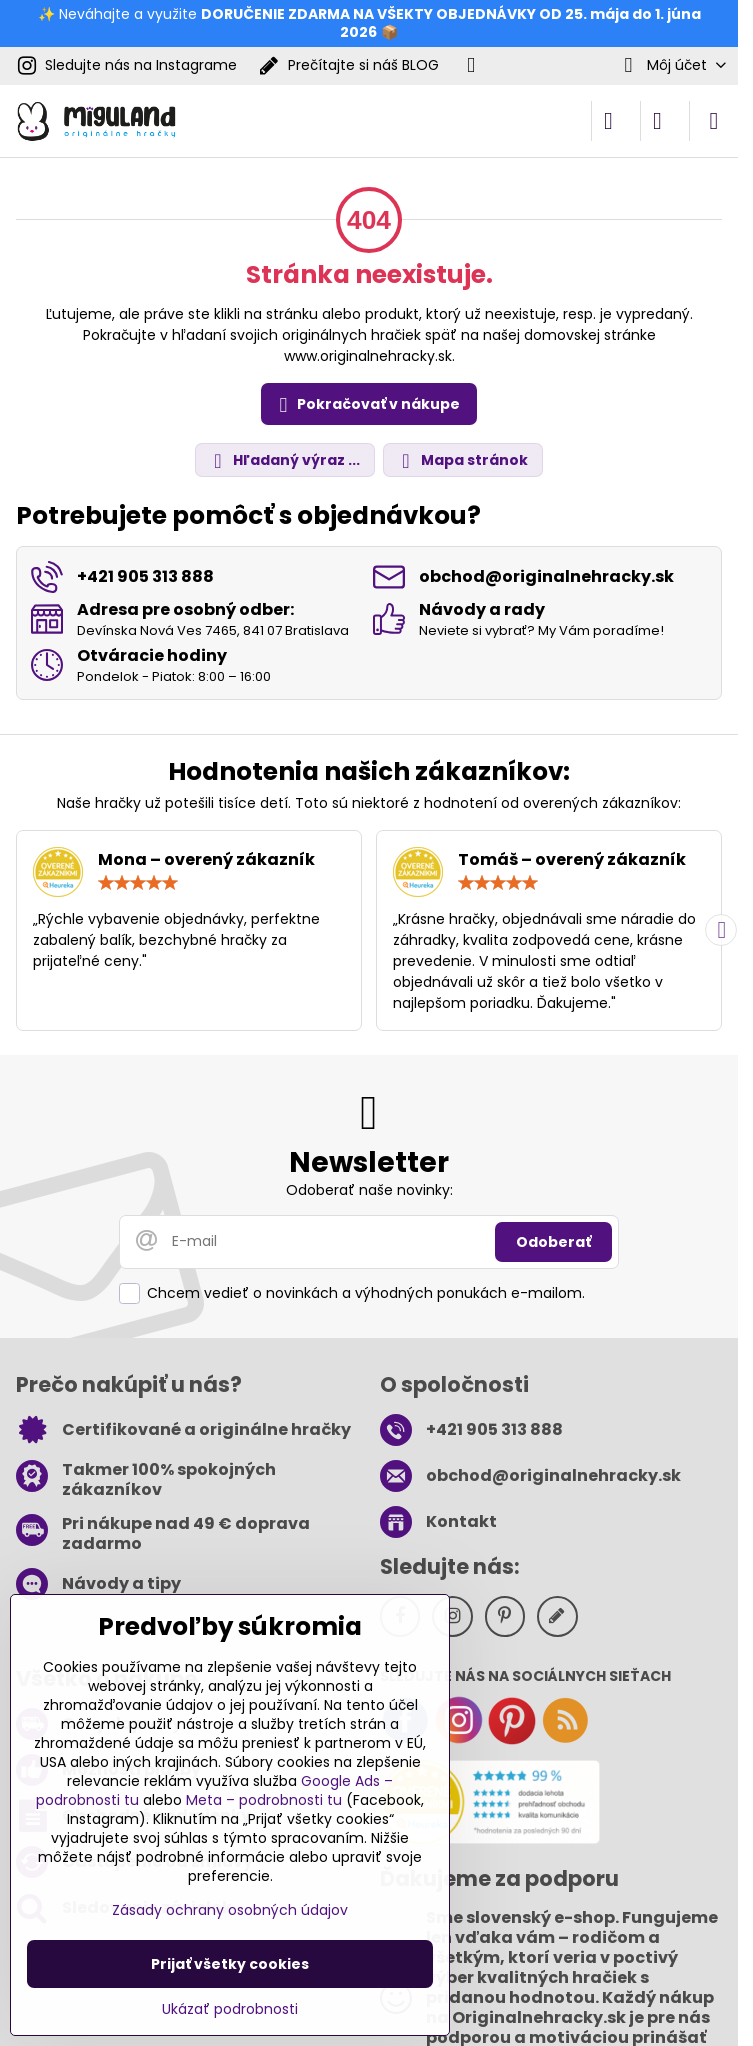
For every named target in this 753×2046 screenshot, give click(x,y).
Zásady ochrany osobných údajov (230, 1910)
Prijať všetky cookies (230, 1964)
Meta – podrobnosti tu (264, 1800)
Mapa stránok (462, 460)
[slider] (138, 883)
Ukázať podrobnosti (230, 2009)
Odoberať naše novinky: (369, 1190)
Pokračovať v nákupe (366, 405)
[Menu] (714, 121)
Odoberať (553, 1242)
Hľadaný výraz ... (284, 460)
